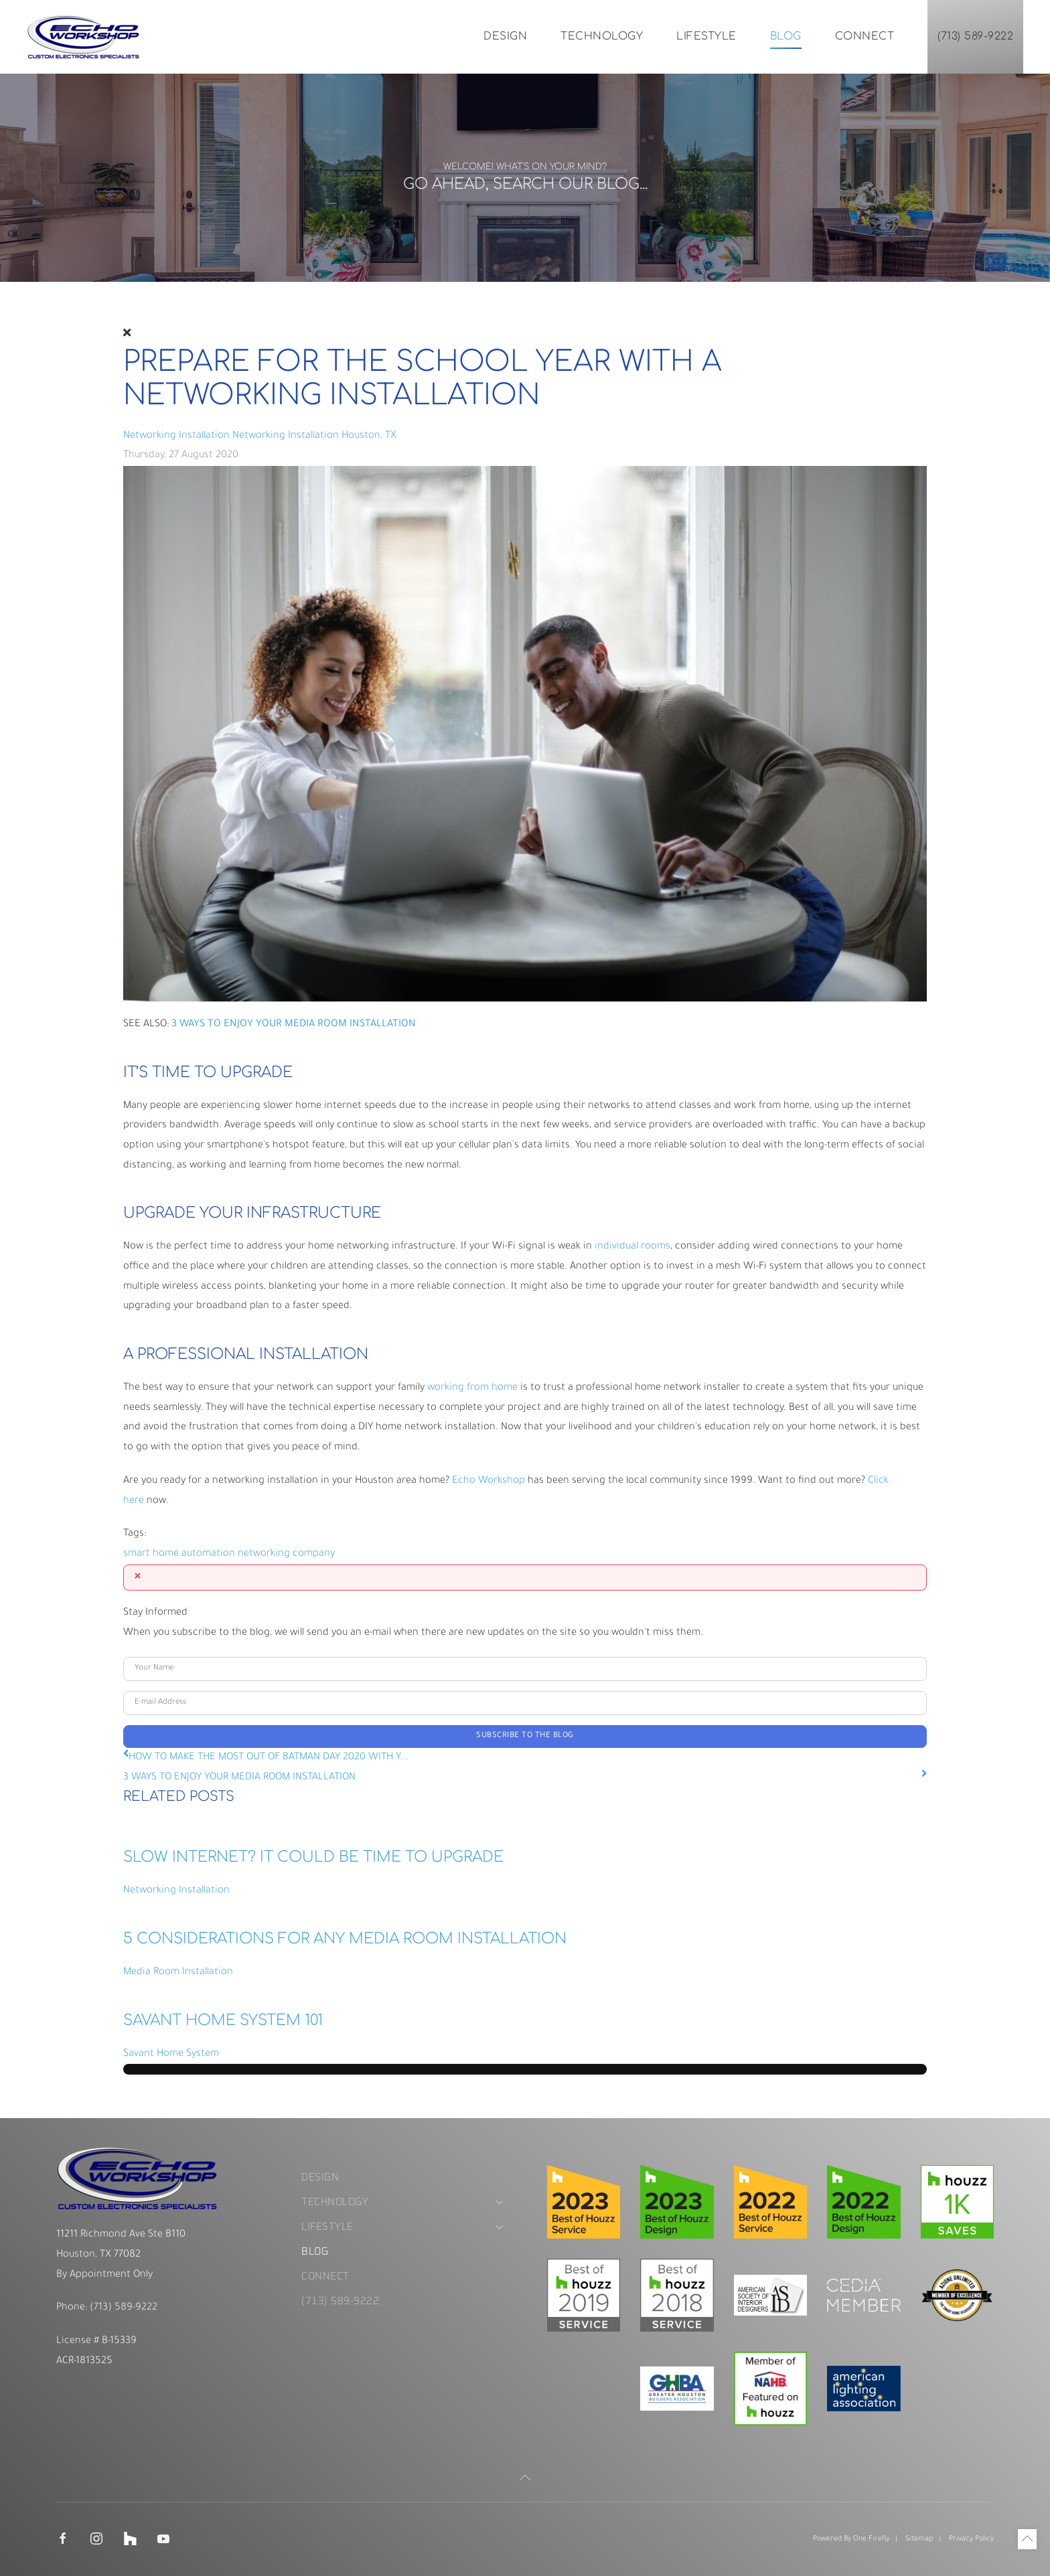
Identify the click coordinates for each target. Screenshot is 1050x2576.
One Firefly (871, 2539)
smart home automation (179, 1554)
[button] (525, 2477)
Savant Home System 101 (223, 2020)
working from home (472, 1388)
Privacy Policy (971, 2539)
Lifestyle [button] (706, 36)
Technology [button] (601, 36)
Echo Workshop (488, 1481)
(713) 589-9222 (975, 36)
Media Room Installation (178, 1972)
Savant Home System (171, 2054)
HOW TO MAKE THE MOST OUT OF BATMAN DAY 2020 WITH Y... (268, 1757)
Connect (865, 36)
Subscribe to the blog (525, 1736)
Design (505, 36)
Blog (786, 36)
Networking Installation (176, 436)
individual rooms (632, 1247)
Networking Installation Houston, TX (314, 436)
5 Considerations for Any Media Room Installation (345, 1939)
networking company (286, 1554)
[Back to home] (84, 37)
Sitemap (919, 2539)
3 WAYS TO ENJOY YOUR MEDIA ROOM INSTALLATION (239, 1777)
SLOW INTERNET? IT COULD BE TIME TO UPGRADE (313, 1857)
